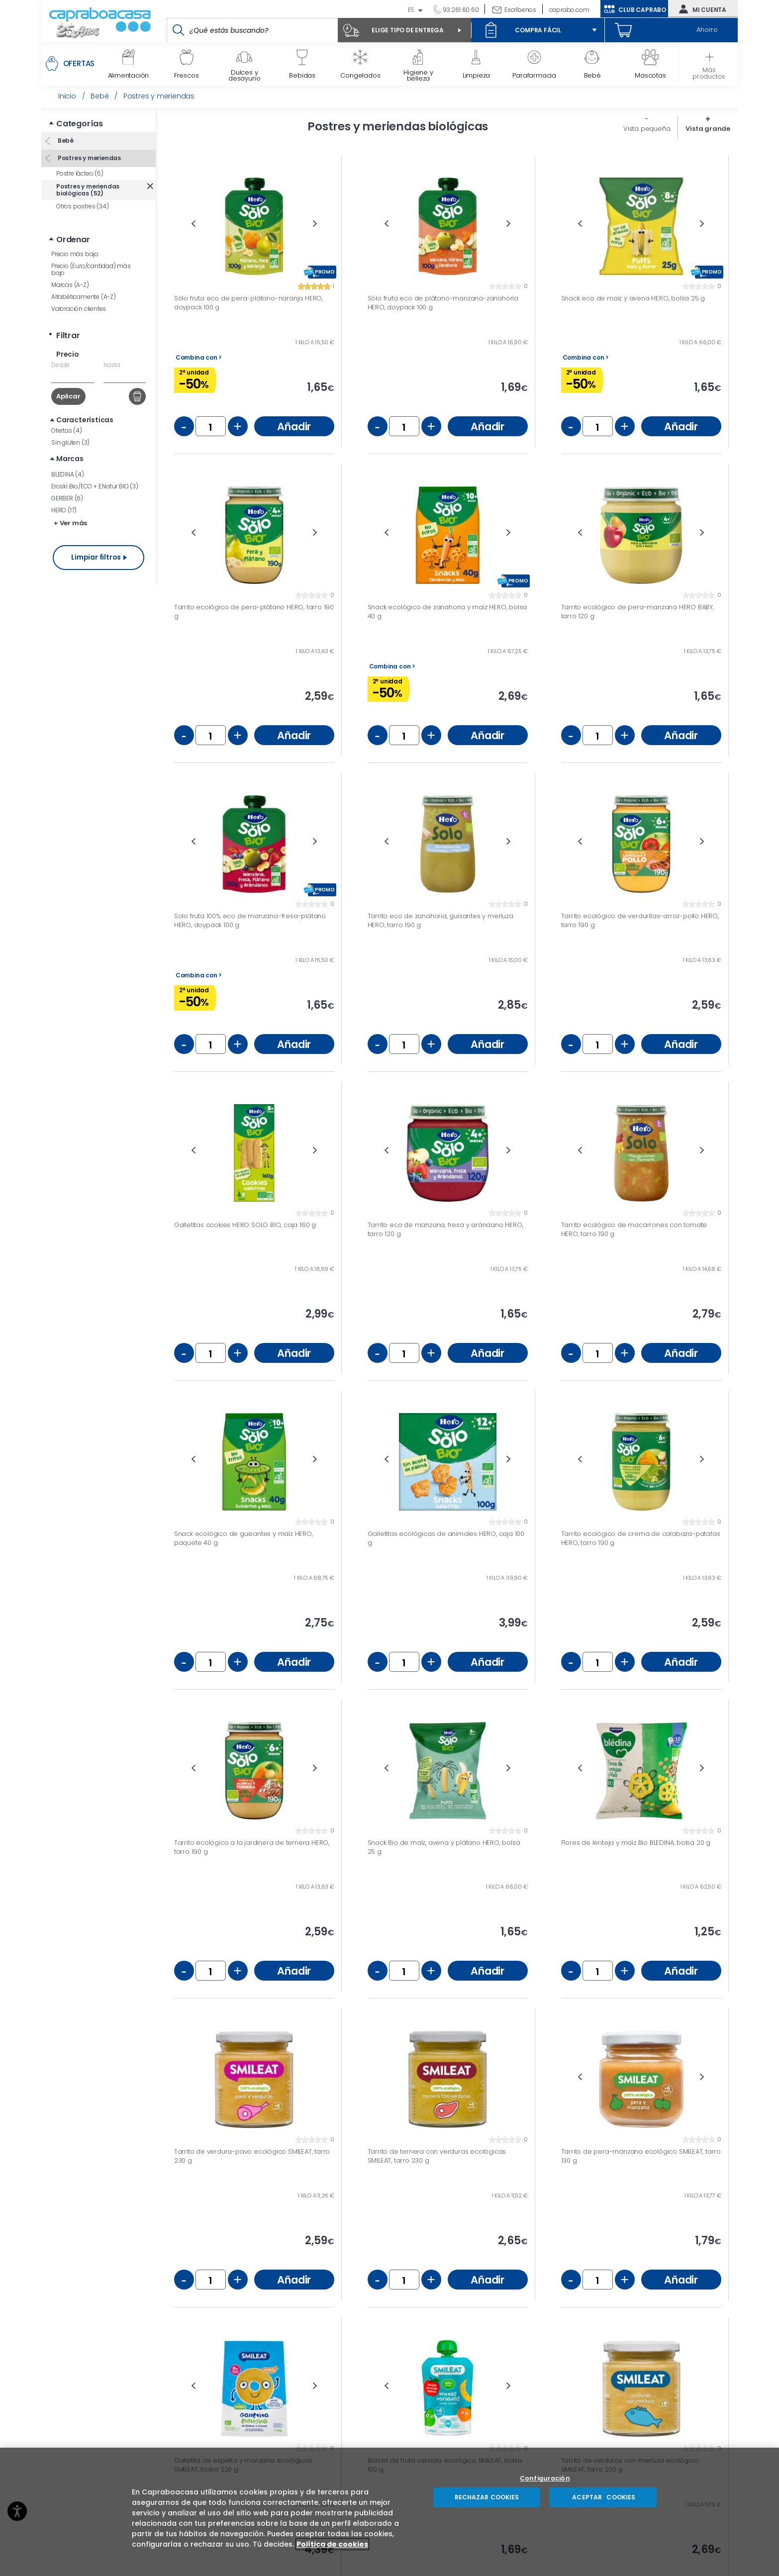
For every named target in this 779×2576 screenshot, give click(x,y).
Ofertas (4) (66, 430)
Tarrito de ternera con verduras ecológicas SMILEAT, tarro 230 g (437, 2156)
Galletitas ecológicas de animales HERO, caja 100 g (446, 1538)
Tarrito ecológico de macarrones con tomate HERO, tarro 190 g (634, 1229)
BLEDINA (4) (67, 474)
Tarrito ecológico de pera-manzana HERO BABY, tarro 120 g (637, 611)
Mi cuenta (700, 9)
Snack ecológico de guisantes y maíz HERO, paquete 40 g (243, 1538)
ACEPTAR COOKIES (603, 2497)
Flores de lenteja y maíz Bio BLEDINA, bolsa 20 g (635, 1842)
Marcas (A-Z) (70, 285)
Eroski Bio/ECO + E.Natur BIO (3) (94, 486)
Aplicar (68, 396)
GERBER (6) (67, 498)
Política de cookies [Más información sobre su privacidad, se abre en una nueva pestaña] (332, 2544)
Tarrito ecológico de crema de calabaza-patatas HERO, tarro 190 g (640, 1538)
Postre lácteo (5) (79, 173)
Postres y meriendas (88, 158)
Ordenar (73, 239)
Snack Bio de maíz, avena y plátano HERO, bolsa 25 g (444, 1847)
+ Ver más (70, 523)
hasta (111, 365)
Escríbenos (520, 9)
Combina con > (199, 358)
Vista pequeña (646, 128)
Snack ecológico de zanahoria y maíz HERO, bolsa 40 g (447, 611)
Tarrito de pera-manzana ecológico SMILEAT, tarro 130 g (641, 2156)
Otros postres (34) (82, 206)
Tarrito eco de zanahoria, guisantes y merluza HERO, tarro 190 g (440, 920)
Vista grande (707, 128)
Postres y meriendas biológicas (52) (87, 189)
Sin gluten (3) (70, 442)
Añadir (294, 426)
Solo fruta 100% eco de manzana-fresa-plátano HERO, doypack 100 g (250, 920)
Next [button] (315, 223)
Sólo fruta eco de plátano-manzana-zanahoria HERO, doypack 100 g (443, 302)
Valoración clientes (78, 308)
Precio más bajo (74, 254)
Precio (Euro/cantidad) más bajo (91, 269)
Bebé (65, 140)
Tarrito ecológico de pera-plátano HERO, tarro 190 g (254, 611)
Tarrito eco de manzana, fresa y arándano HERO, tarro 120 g (445, 1229)
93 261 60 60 (460, 9)
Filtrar (68, 335)
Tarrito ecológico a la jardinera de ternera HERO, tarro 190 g (251, 1847)
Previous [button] (193, 223)
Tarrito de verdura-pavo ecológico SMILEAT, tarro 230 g (252, 2156)
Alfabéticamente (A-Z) (83, 296)
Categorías (79, 123)
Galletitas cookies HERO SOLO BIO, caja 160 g (245, 1225)
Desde (60, 365)
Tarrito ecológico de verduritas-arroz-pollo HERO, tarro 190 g (640, 920)
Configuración (545, 2478)
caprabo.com (569, 9)
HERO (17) (64, 510)
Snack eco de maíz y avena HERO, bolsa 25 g (633, 298)
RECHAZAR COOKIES (487, 2497)
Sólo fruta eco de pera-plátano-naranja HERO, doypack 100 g (248, 302)
